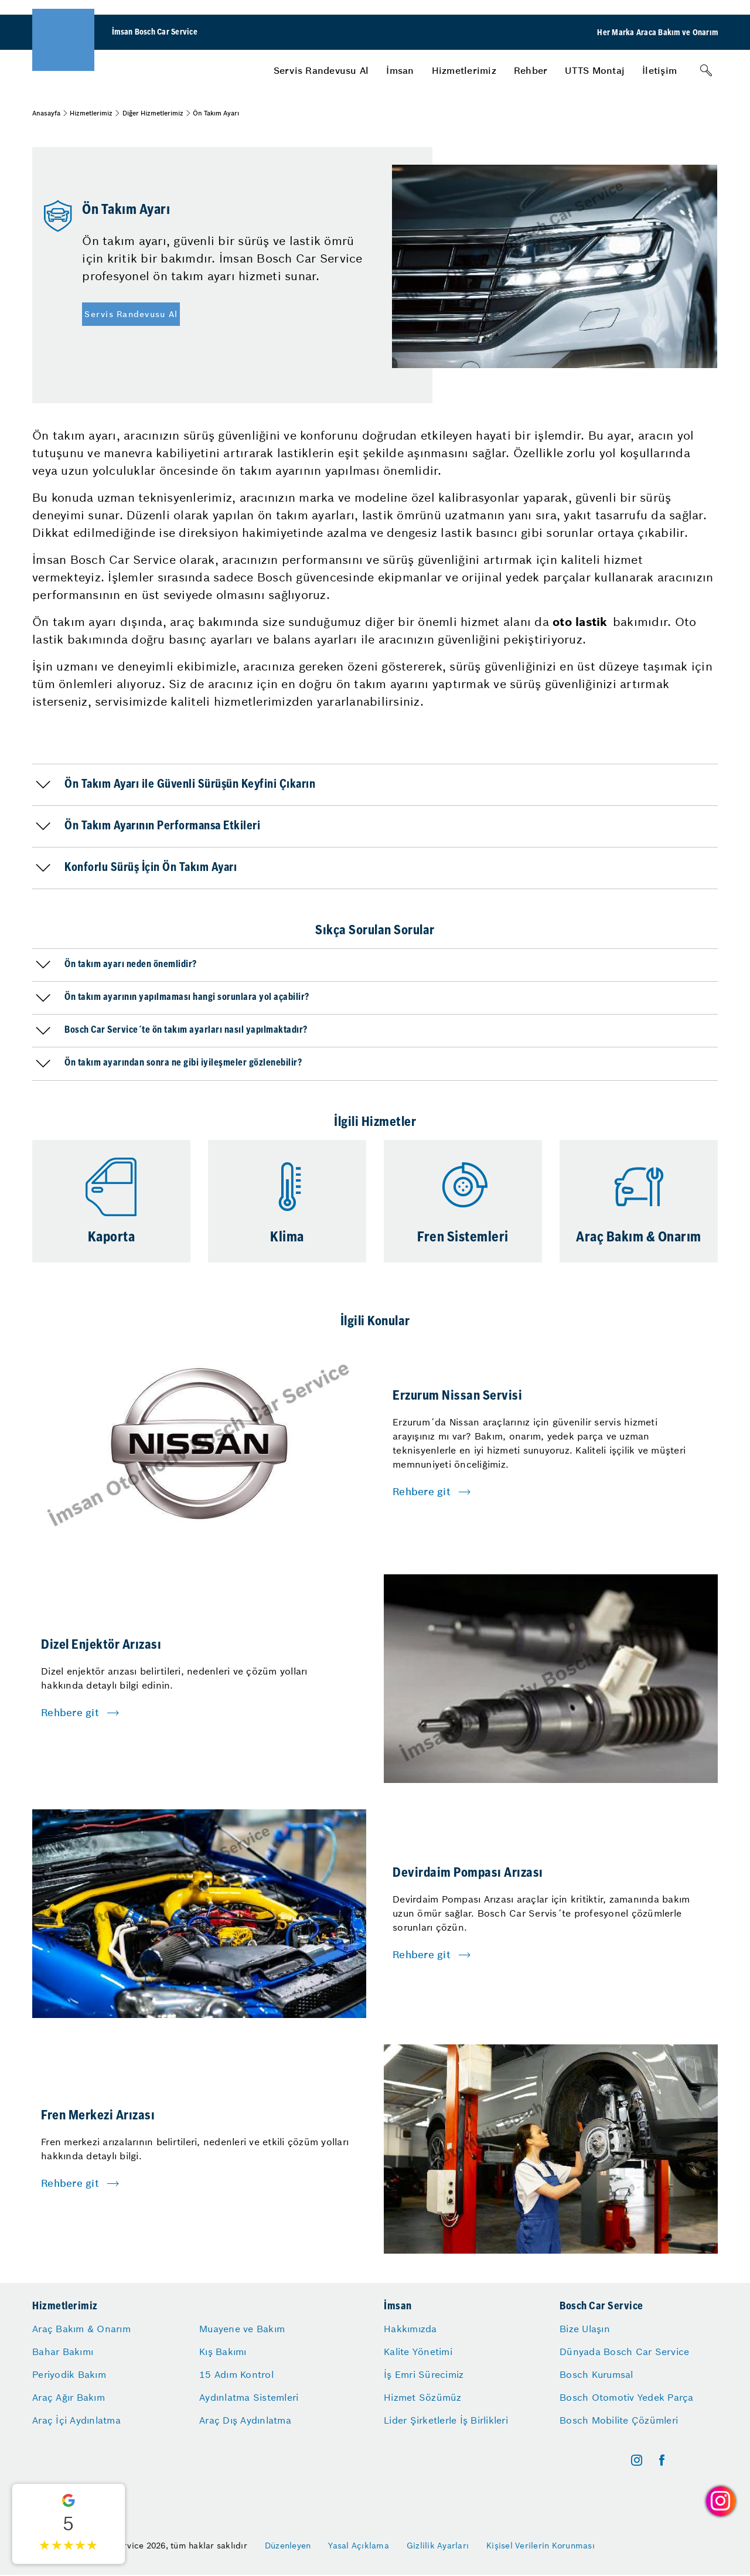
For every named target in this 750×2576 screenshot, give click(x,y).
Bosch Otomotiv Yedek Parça (627, 2397)
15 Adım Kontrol (236, 2374)
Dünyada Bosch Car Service (624, 2351)
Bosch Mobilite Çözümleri (619, 2420)
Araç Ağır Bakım (68, 2397)
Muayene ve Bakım (242, 2329)
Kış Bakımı (223, 2351)
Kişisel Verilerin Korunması (540, 2545)
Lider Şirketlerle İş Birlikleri (446, 2420)
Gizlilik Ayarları (438, 2545)
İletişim (659, 70)
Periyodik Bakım (69, 2374)
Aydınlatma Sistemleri (248, 2397)
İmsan (400, 70)
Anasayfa (46, 113)
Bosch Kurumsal (596, 2374)
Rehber (531, 70)
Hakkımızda (410, 2329)
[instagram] (636, 2460)
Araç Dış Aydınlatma (245, 2420)
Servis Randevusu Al (321, 70)
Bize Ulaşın (585, 2329)
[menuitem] (321, 70)
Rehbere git (422, 1491)
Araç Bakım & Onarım (81, 2329)
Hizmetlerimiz (464, 70)
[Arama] (706, 70)
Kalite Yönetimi (418, 2351)
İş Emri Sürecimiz (423, 2374)
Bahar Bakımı (62, 2351)
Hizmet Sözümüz (423, 2397)
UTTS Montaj (595, 70)
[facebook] (662, 2460)
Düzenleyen (288, 2545)
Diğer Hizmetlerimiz (152, 113)
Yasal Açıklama (358, 2545)
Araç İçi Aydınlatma (76, 2420)
